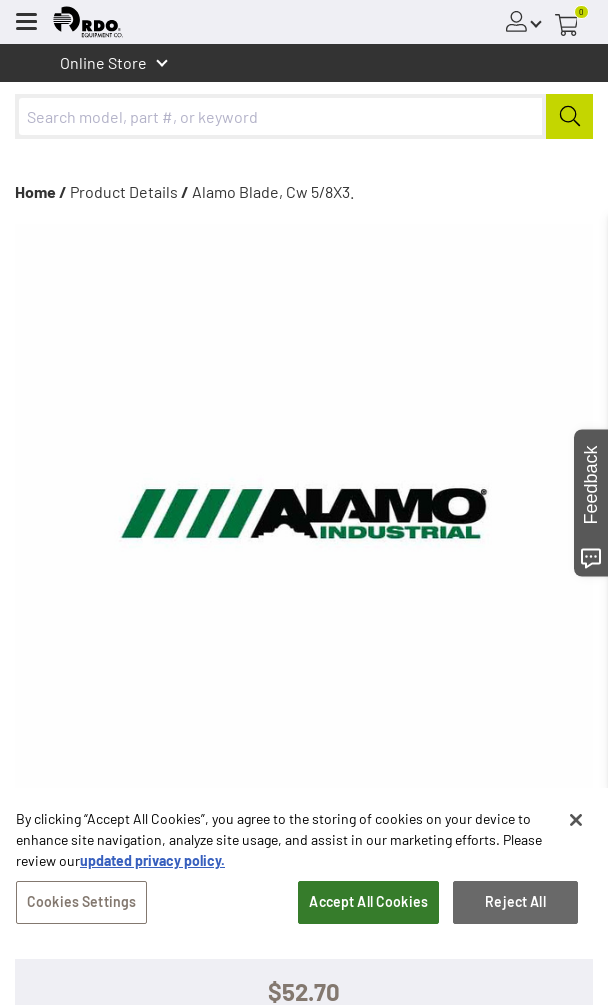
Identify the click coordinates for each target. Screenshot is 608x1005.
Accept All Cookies (368, 906)
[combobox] (304, 116)
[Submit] (569, 116)
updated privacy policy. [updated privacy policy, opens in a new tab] (152, 865)
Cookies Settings (81, 906)
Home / (41, 191)
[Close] (576, 825)
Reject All (515, 906)
